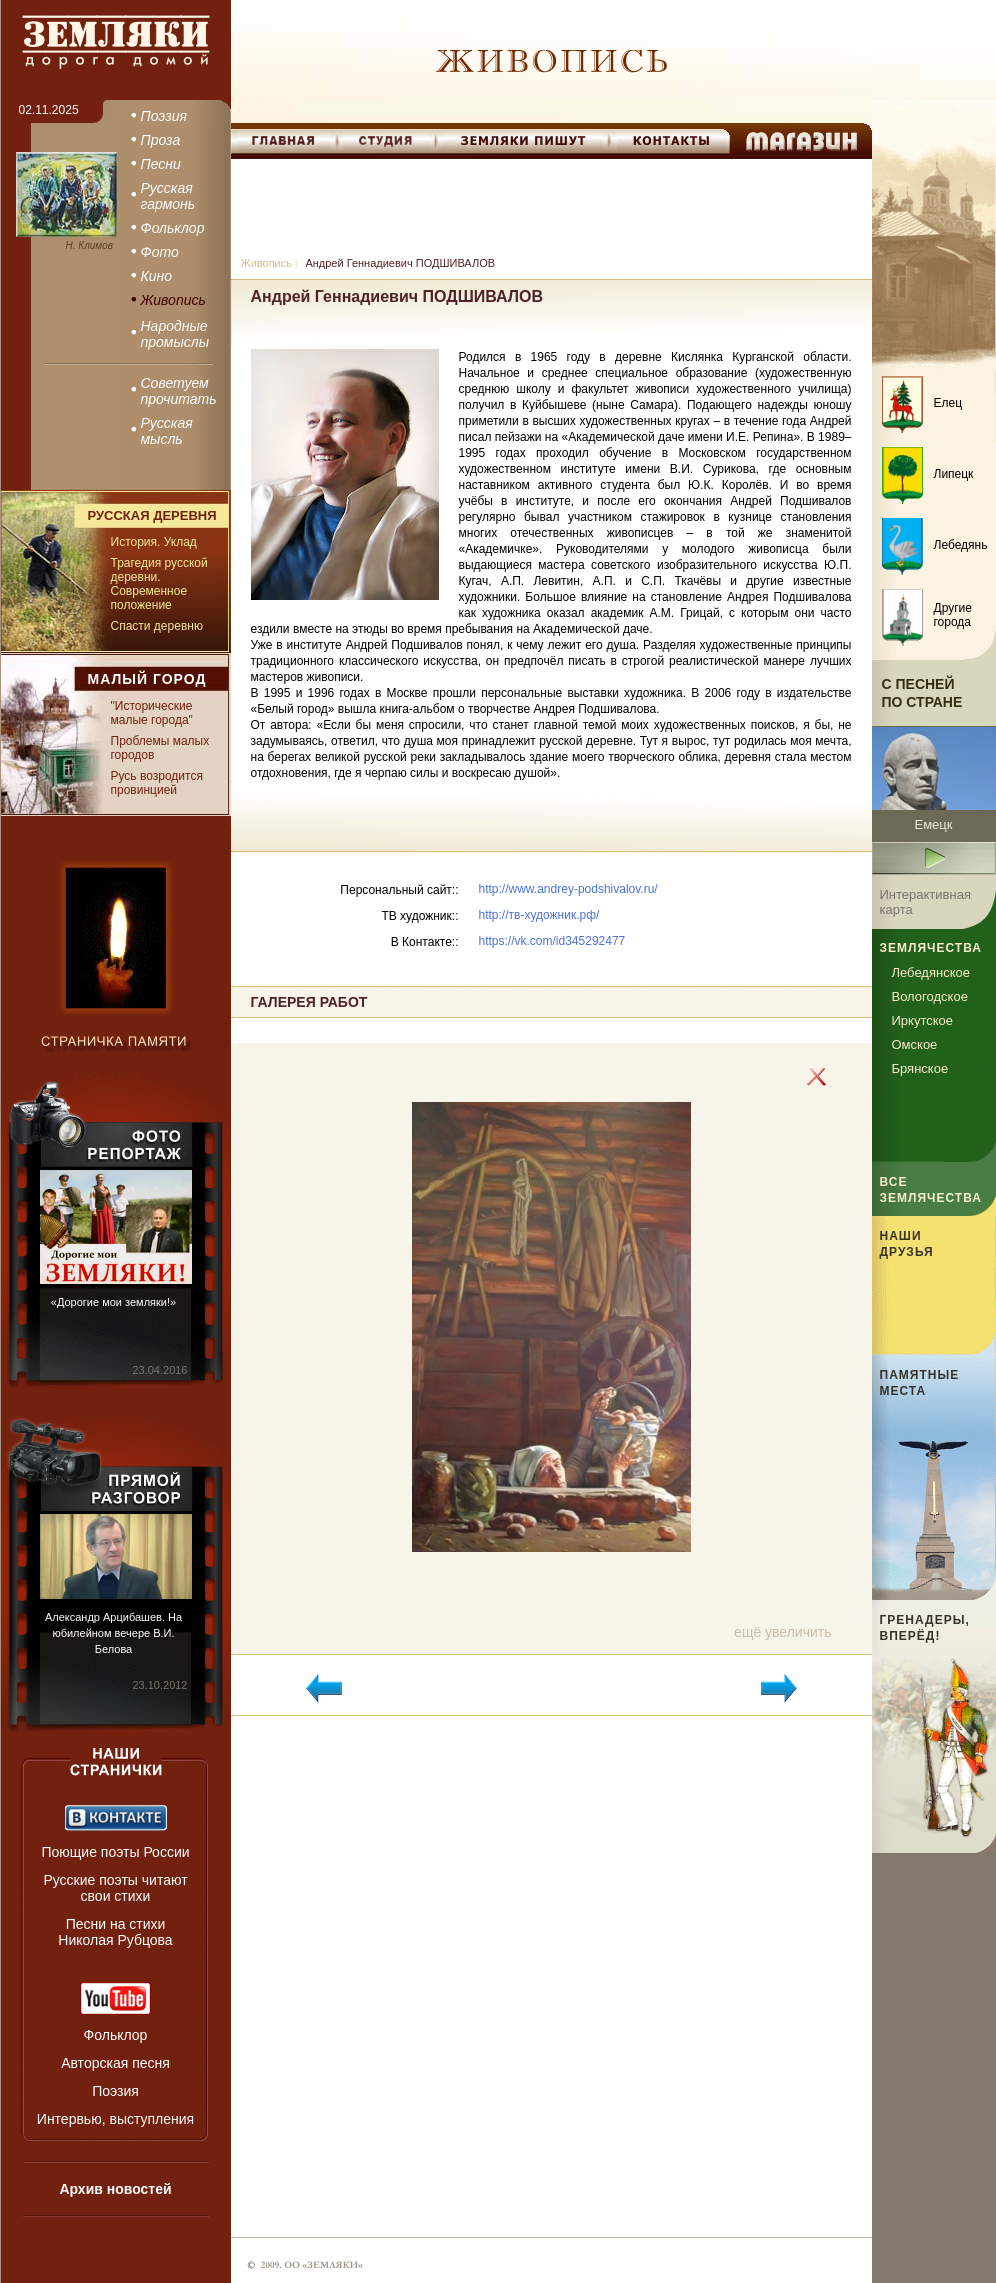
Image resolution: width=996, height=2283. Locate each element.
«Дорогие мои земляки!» (113, 1302)
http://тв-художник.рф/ (539, 915)
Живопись (266, 263)
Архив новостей (115, 2189)
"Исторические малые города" (152, 713)
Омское (915, 1044)
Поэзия (115, 2091)
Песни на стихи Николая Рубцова (115, 1932)
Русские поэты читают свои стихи (115, 1888)
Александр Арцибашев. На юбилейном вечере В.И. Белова (113, 1633)
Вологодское (930, 996)
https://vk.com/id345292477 (552, 941)
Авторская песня (115, 2063)
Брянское (920, 1068)
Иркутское (923, 1020)
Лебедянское (931, 972)
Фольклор (116, 2035)
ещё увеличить (782, 1632)
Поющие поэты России (115, 1852)
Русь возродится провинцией (157, 783)
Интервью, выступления (115, 2119)
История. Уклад (154, 542)
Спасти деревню (157, 626)
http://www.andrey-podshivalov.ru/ (568, 889)
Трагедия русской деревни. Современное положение (159, 584)
